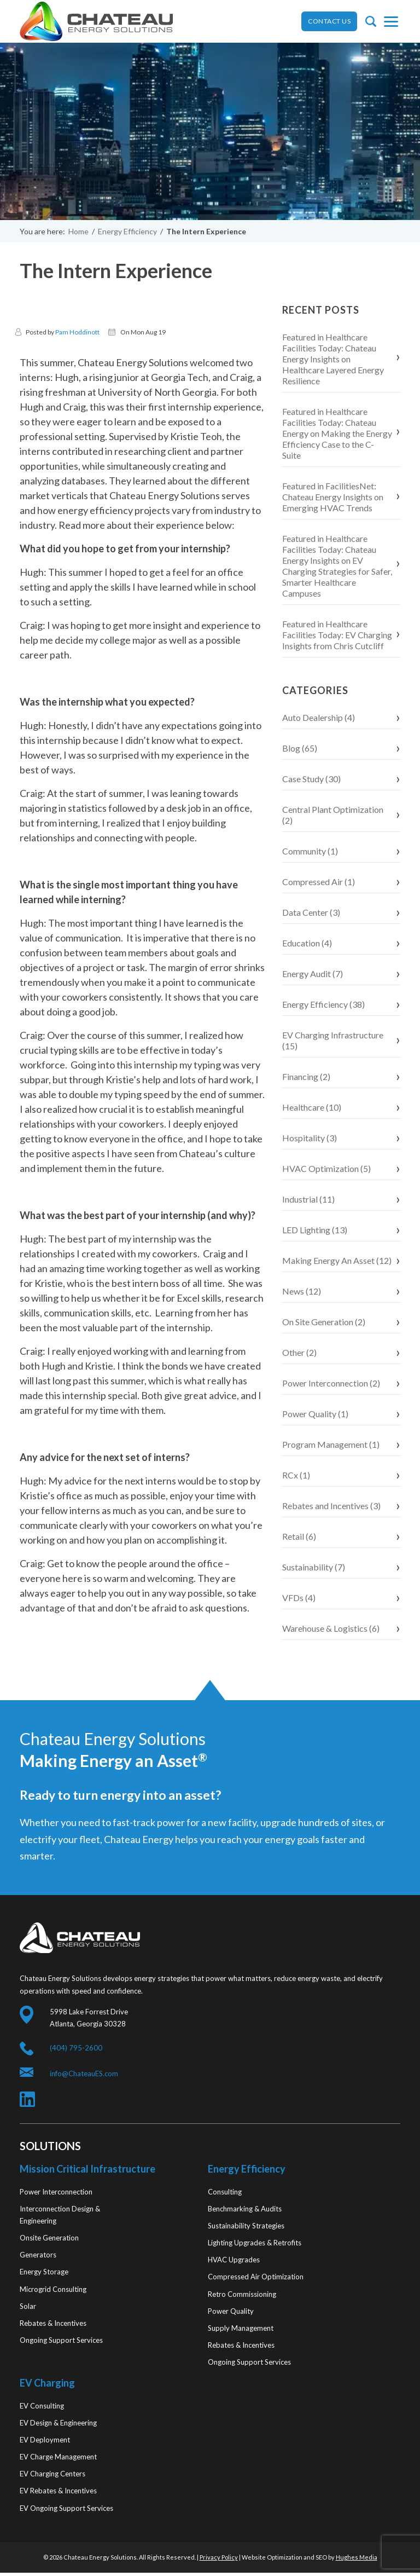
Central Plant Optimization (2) (332, 814)
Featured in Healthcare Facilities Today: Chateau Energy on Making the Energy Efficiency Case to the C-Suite (337, 433)
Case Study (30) (311, 778)
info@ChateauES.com (84, 2073)
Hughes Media (356, 2557)
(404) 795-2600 (76, 2047)
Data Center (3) (311, 912)
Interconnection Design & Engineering (60, 2214)
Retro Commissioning (242, 2294)
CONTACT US (329, 21)
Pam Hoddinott (77, 332)
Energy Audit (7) (312, 973)
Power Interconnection (56, 2191)
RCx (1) (296, 1475)
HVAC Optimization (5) (326, 1168)
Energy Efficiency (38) (323, 1004)
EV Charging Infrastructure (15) (332, 1040)
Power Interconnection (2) (331, 1383)
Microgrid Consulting (53, 2289)
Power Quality (231, 2311)
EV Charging (47, 2383)
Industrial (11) (308, 1199)
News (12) (301, 1291)
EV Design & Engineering (58, 2422)
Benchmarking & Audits (245, 2208)
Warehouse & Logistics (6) (331, 1628)
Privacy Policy (219, 2557)
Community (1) (310, 851)
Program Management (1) (331, 1444)
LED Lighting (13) (314, 1230)
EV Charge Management (58, 2456)
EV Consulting (42, 2405)
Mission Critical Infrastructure (87, 2169)
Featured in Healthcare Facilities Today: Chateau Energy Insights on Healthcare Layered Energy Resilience (333, 359)
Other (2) (299, 1352)
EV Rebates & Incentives (58, 2490)
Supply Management (240, 2328)
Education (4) (307, 943)
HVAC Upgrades (234, 2259)
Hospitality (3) (309, 1138)
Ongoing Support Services (61, 2340)
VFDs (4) (299, 1597)
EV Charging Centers (52, 2473)
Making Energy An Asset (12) (337, 1260)
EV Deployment (45, 2439)
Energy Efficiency (127, 231)
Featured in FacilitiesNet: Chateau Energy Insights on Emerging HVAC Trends (332, 497)
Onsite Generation (49, 2237)
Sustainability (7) (313, 1567)
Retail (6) (299, 1536)
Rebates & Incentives (53, 2323)
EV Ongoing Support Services (66, 2508)
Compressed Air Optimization (256, 2276)
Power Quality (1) (315, 1413)
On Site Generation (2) (323, 1321)
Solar (28, 2306)
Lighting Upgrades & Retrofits (254, 2242)
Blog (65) (299, 748)
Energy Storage (44, 2271)
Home (78, 231)
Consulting (225, 2191)
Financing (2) (306, 1076)
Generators (38, 2254)
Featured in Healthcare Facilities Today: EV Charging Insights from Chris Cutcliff (337, 635)
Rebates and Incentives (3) (331, 1505)
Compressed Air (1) (318, 881)
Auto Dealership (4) (318, 717)
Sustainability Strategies (246, 2225)
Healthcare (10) (311, 1107)
